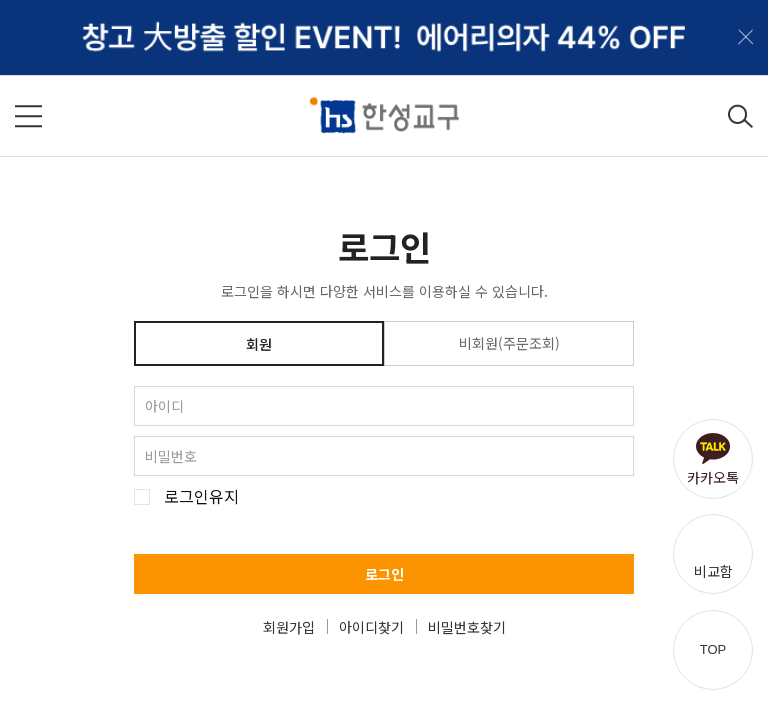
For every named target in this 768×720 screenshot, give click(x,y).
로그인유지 (201, 496)
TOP (713, 649)
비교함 (713, 571)
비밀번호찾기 (467, 627)
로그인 (384, 574)
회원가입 (289, 627)
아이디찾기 (371, 627)
